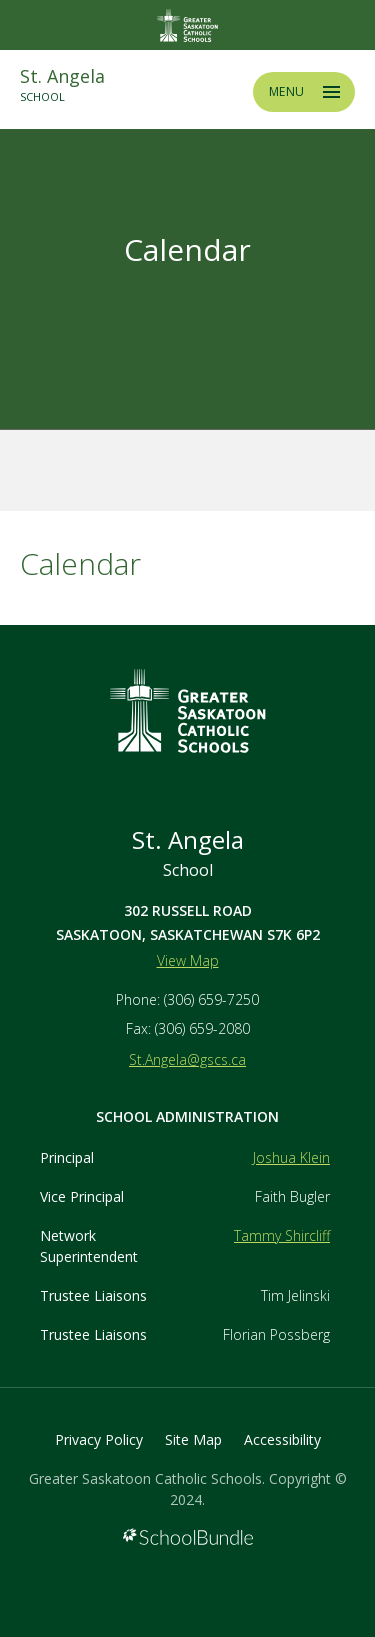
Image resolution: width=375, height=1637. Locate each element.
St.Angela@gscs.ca (187, 1059)
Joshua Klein (291, 1157)
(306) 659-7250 (211, 999)
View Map (188, 960)
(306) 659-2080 (202, 1028)
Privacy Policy (99, 1439)
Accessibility (282, 1439)
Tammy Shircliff (282, 1235)
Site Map (193, 1439)
